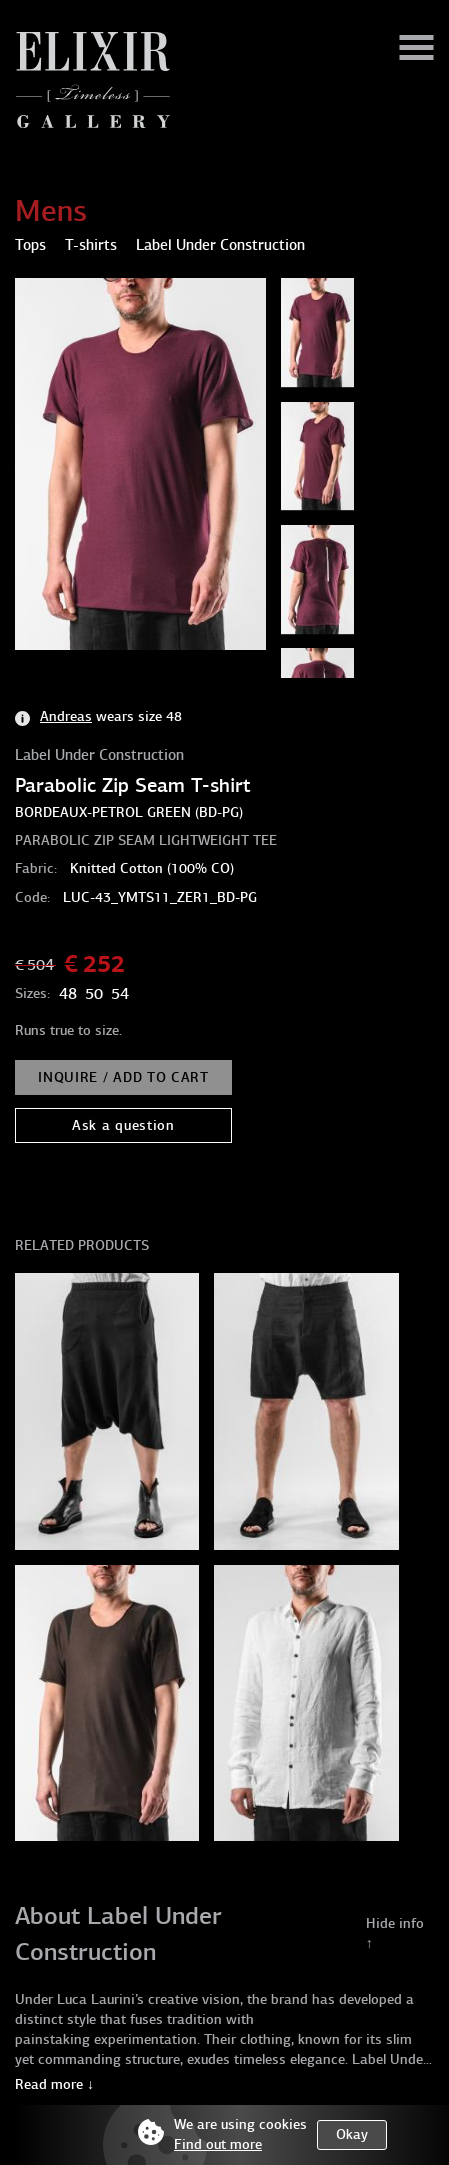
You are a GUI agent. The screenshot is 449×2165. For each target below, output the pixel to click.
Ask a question (123, 1125)
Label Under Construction (99, 755)
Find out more (218, 2144)
